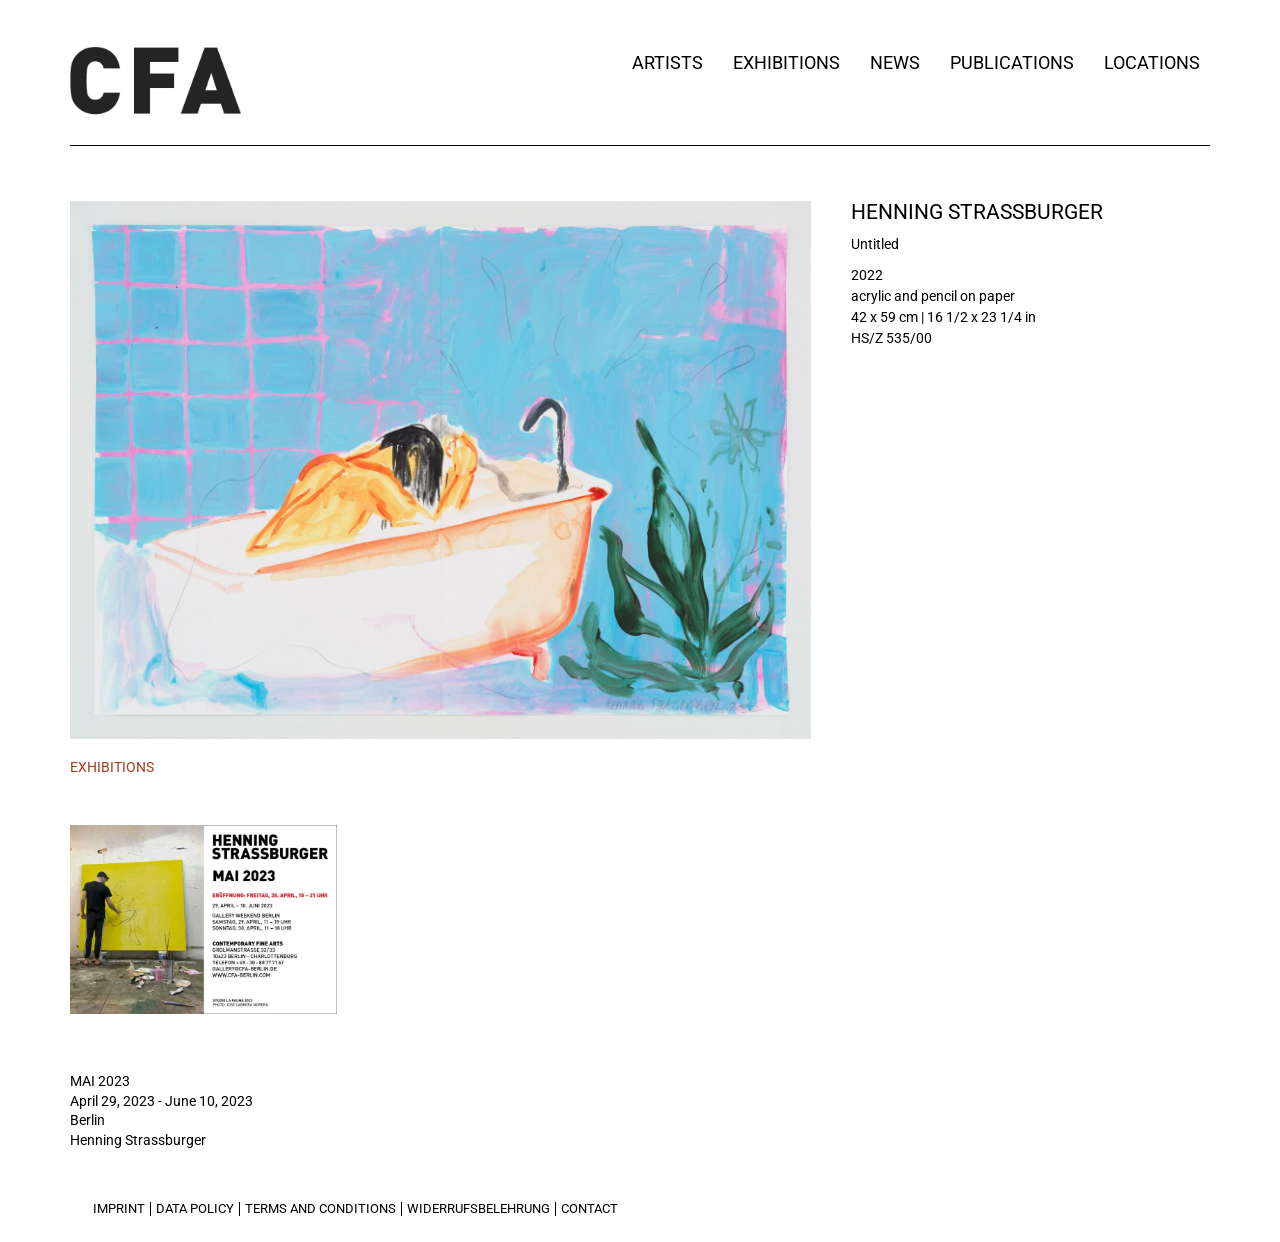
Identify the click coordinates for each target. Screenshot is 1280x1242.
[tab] (112, 768)
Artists (667, 62)
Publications (1012, 62)
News (895, 62)
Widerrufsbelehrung (478, 1208)
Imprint (119, 1208)
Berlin (87, 1120)
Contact (589, 1208)
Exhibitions (786, 62)
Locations (1157, 62)
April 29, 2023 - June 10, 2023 (161, 1101)
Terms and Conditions (320, 1208)
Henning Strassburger (977, 212)
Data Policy (195, 1208)
